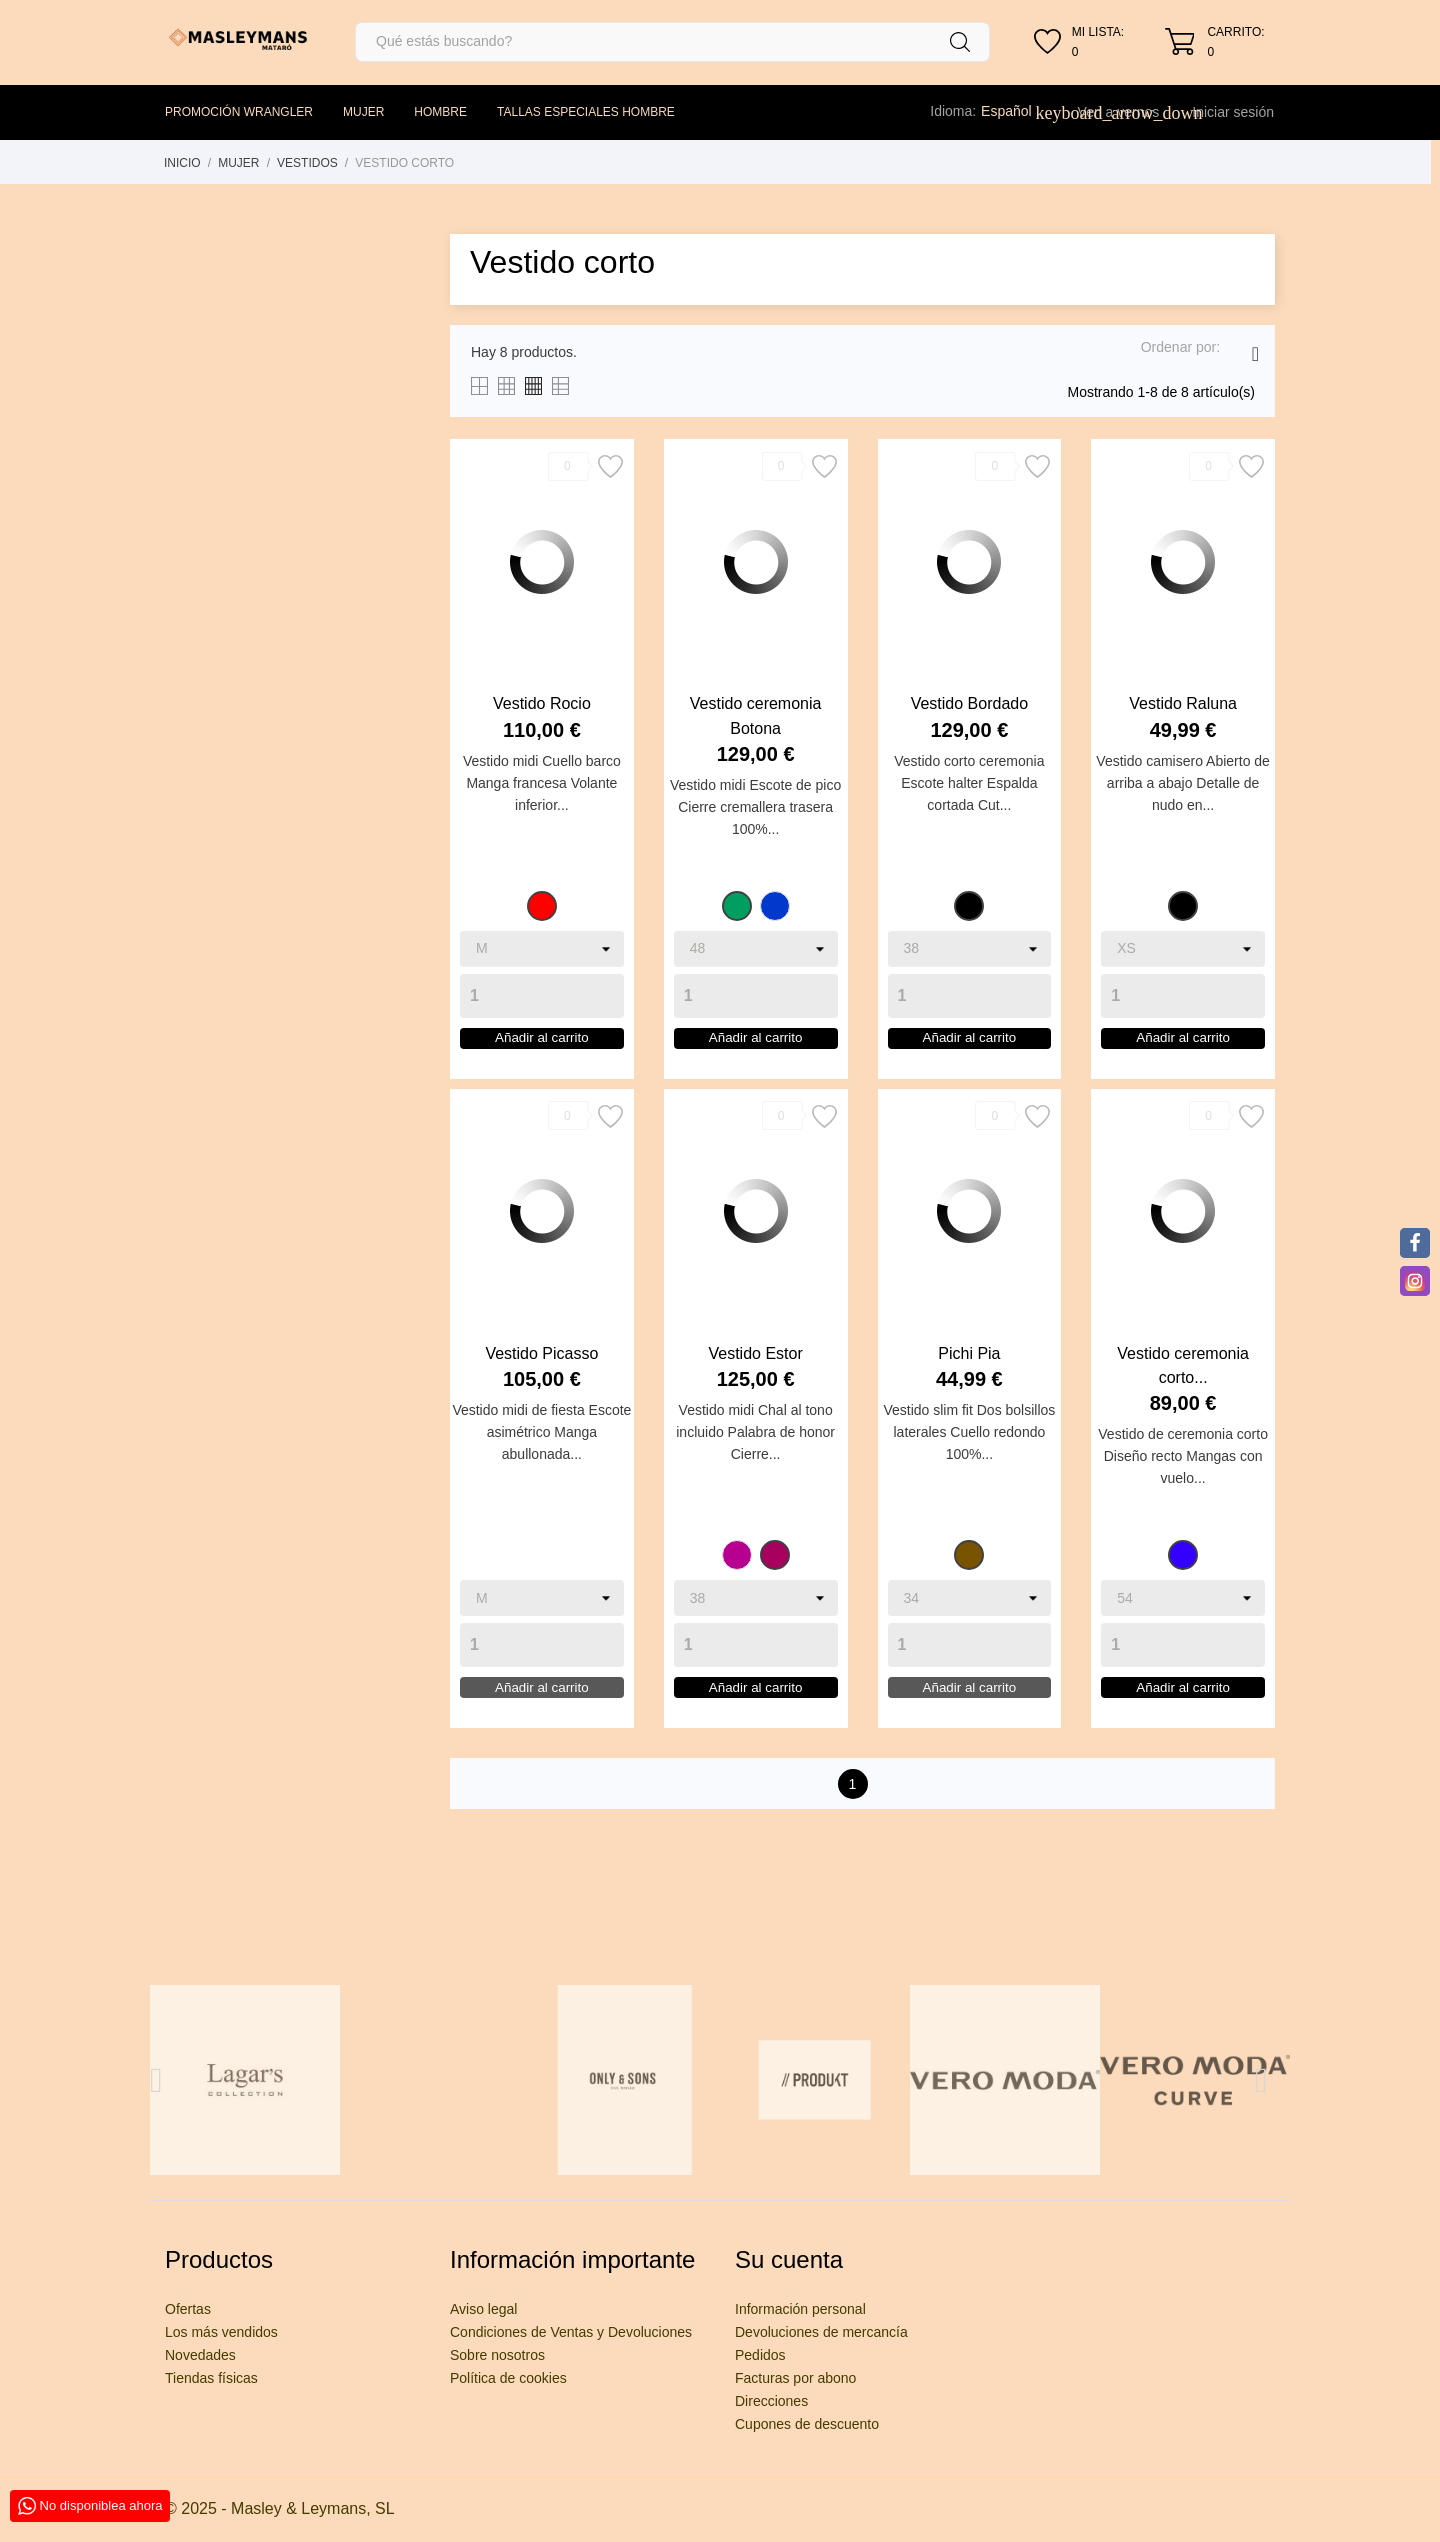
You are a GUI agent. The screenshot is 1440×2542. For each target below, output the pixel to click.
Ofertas (188, 2309)
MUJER (363, 112)
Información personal (800, 2309)
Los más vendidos (221, 2332)
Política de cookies (508, 2378)
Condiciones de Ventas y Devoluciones (571, 2332)
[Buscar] (672, 42)
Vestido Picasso (541, 1376)
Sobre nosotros (497, 2355)
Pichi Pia (969, 1376)
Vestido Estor (755, 1376)
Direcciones (771, 2401)
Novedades (200, 2355)
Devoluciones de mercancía (821, 2332)
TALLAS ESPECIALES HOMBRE (586, 112)
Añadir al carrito (542, 1050)
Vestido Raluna (1183, 703)
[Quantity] (542, 996)
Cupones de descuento (807, 2424)
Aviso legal (483, 2309)
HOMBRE (440, 112)
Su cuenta (789, 2259)
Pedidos (760, 2355)
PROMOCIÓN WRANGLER (239, 112)
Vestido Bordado (969, 703)
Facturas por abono (795, 2378)
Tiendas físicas (211, 2378)
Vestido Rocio (542, 703)
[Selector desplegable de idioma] (1017, 111)
